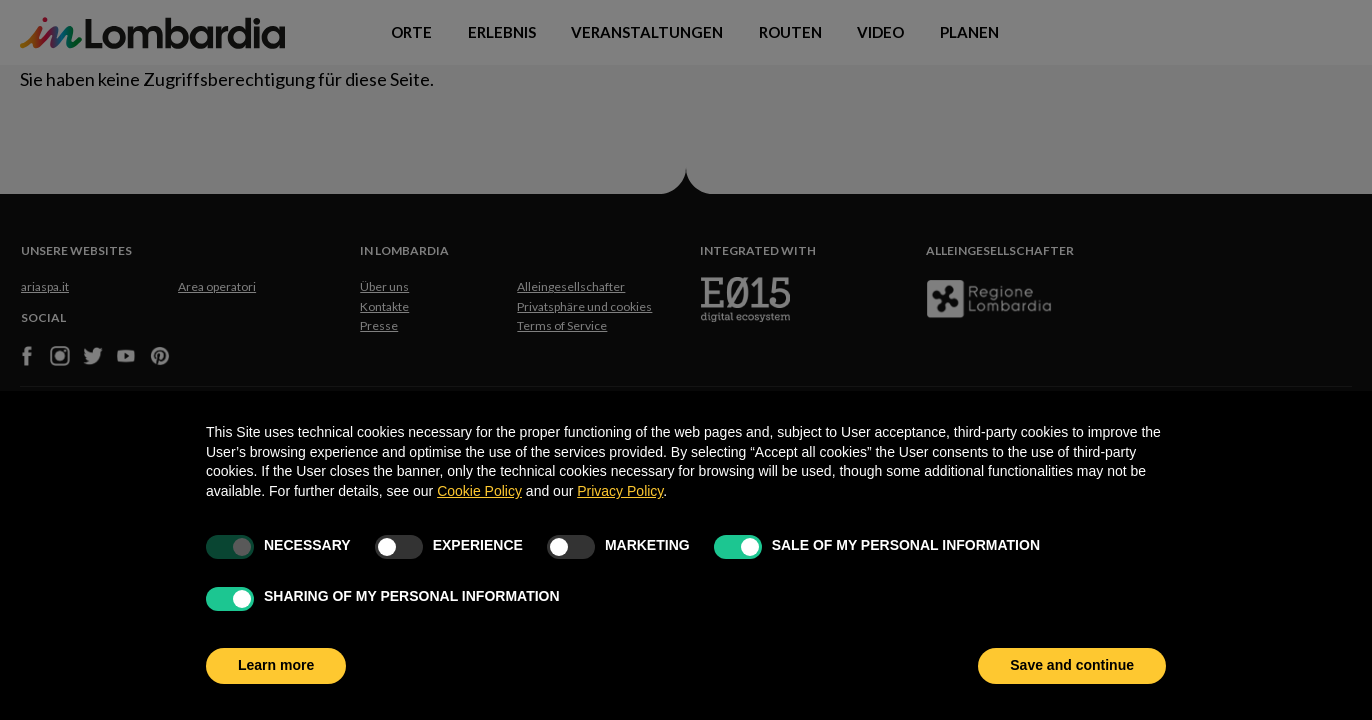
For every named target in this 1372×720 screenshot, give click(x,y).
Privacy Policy (620, 491)
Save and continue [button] (1072, 665)
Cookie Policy (479, 491)
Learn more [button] (276, 665)
